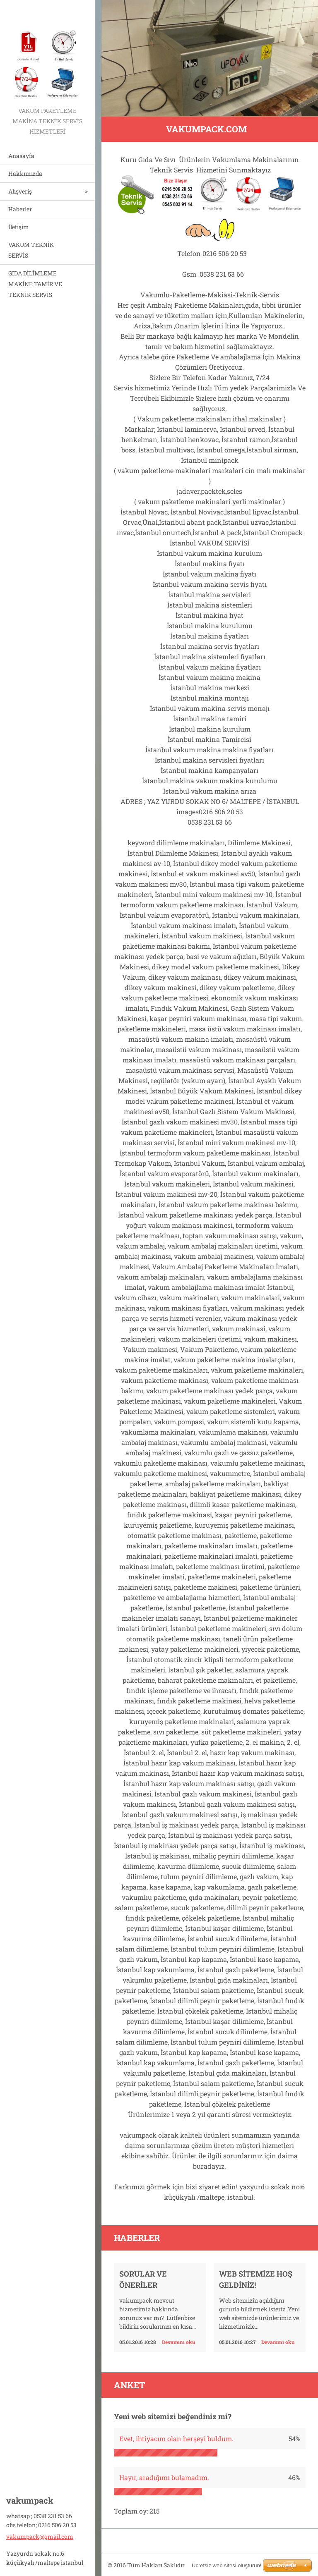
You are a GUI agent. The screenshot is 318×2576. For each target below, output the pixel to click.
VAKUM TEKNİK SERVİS (31, 250)
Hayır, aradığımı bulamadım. (164, 2477)
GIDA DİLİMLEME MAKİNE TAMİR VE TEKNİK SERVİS (35, 284)
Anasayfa (21, 156)
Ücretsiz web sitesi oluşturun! (226, 2565)
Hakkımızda (25, 173)
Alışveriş (20, 191)
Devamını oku (178, 2342)
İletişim (18, 227)
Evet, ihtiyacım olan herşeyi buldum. (176, 2438)
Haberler (20, 209)
